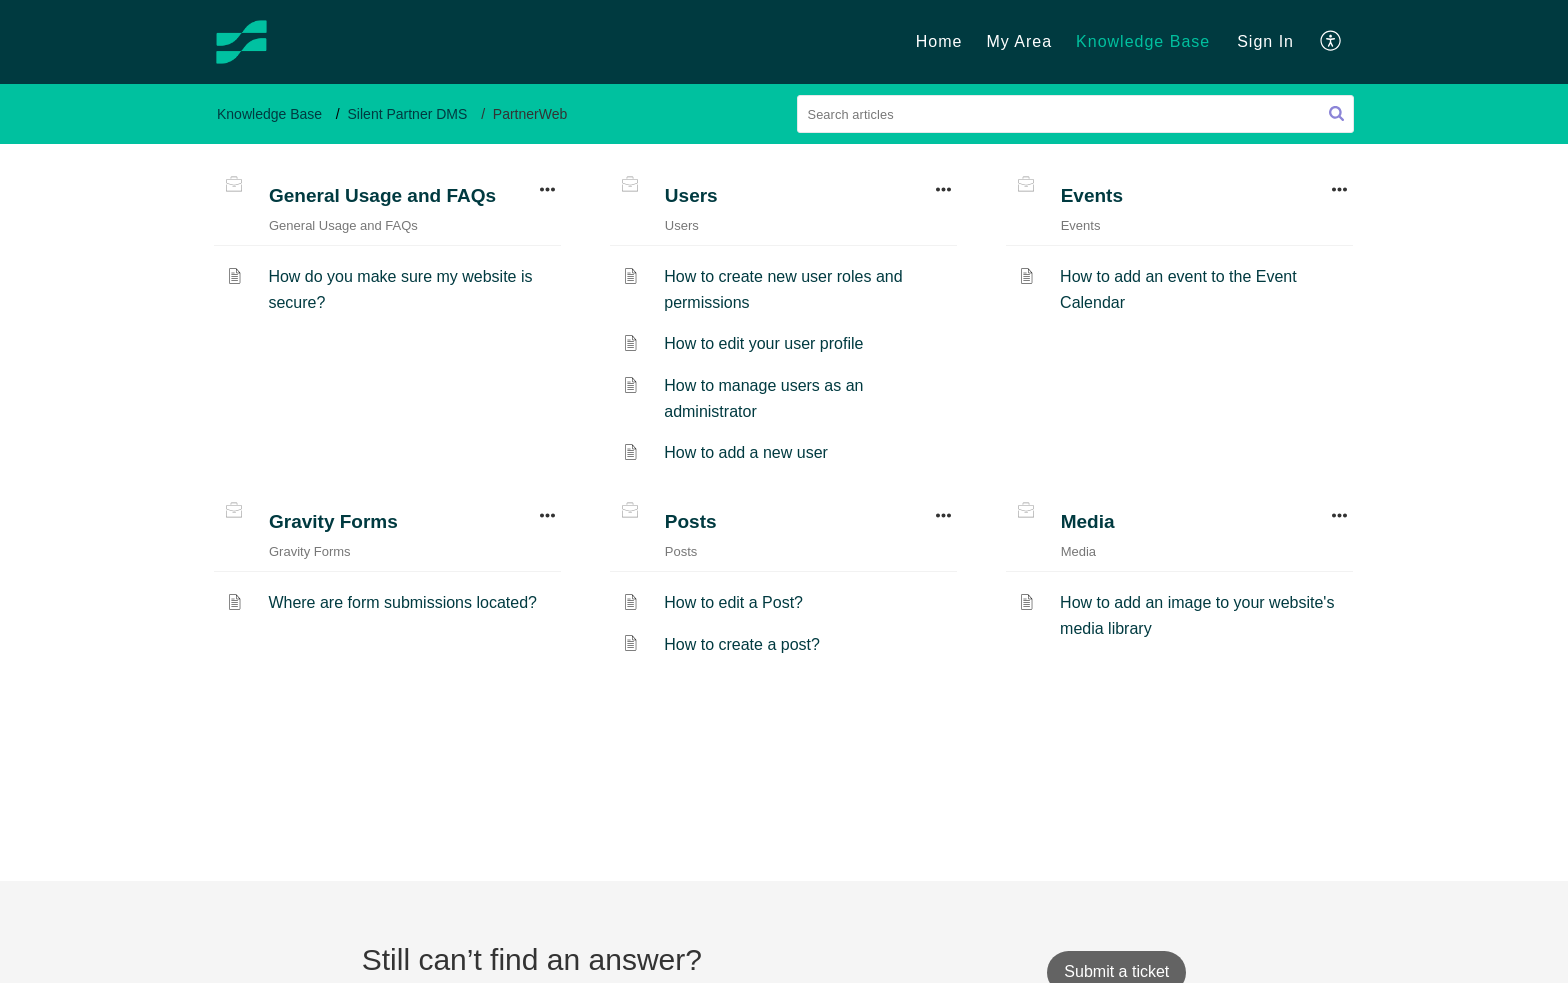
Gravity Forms (333, 521)
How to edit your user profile (763, 343)
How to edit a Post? (733, 602)
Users (691, 195)
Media (1088, 521)
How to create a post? (742, 644)
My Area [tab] (1019, 41)
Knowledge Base (269, 114)
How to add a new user (746, 452)
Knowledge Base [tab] (1143, 41)
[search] (1076, 114)
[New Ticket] (1116, 971)
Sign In (1265, 41)
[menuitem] (1265, 42)
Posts (691, 521)
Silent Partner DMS (408, 114)
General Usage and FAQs (382, 195)
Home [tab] (939, 41)
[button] (1336, 114)
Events (1092, 195)
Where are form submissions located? (402, 602)
